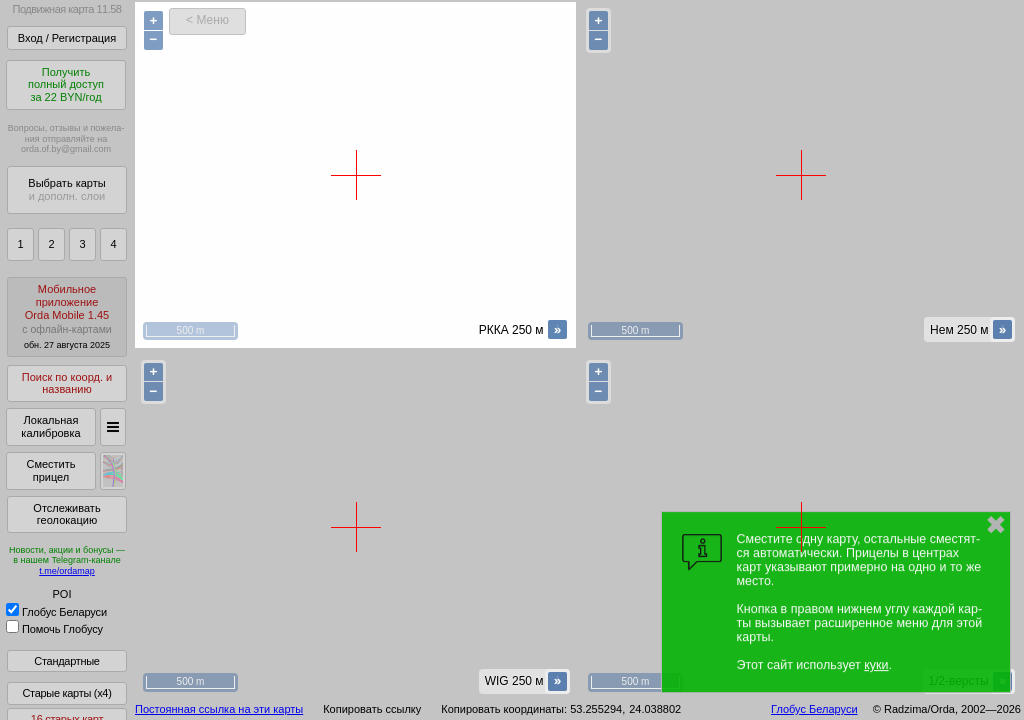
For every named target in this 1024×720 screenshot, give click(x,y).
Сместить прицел (50, 470)
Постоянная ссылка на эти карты (219, 709)
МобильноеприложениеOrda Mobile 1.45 (67, 316)
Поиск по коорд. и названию (67, 383)
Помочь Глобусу (54, 629)
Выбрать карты (66, 189)
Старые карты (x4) (66, 693)
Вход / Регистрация (67, 38)
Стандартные (66, 661)
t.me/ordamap (67, 571)
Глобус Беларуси (56, 612)
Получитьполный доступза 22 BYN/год (66, 84)
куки (876, 665)
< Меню (207, 20)
